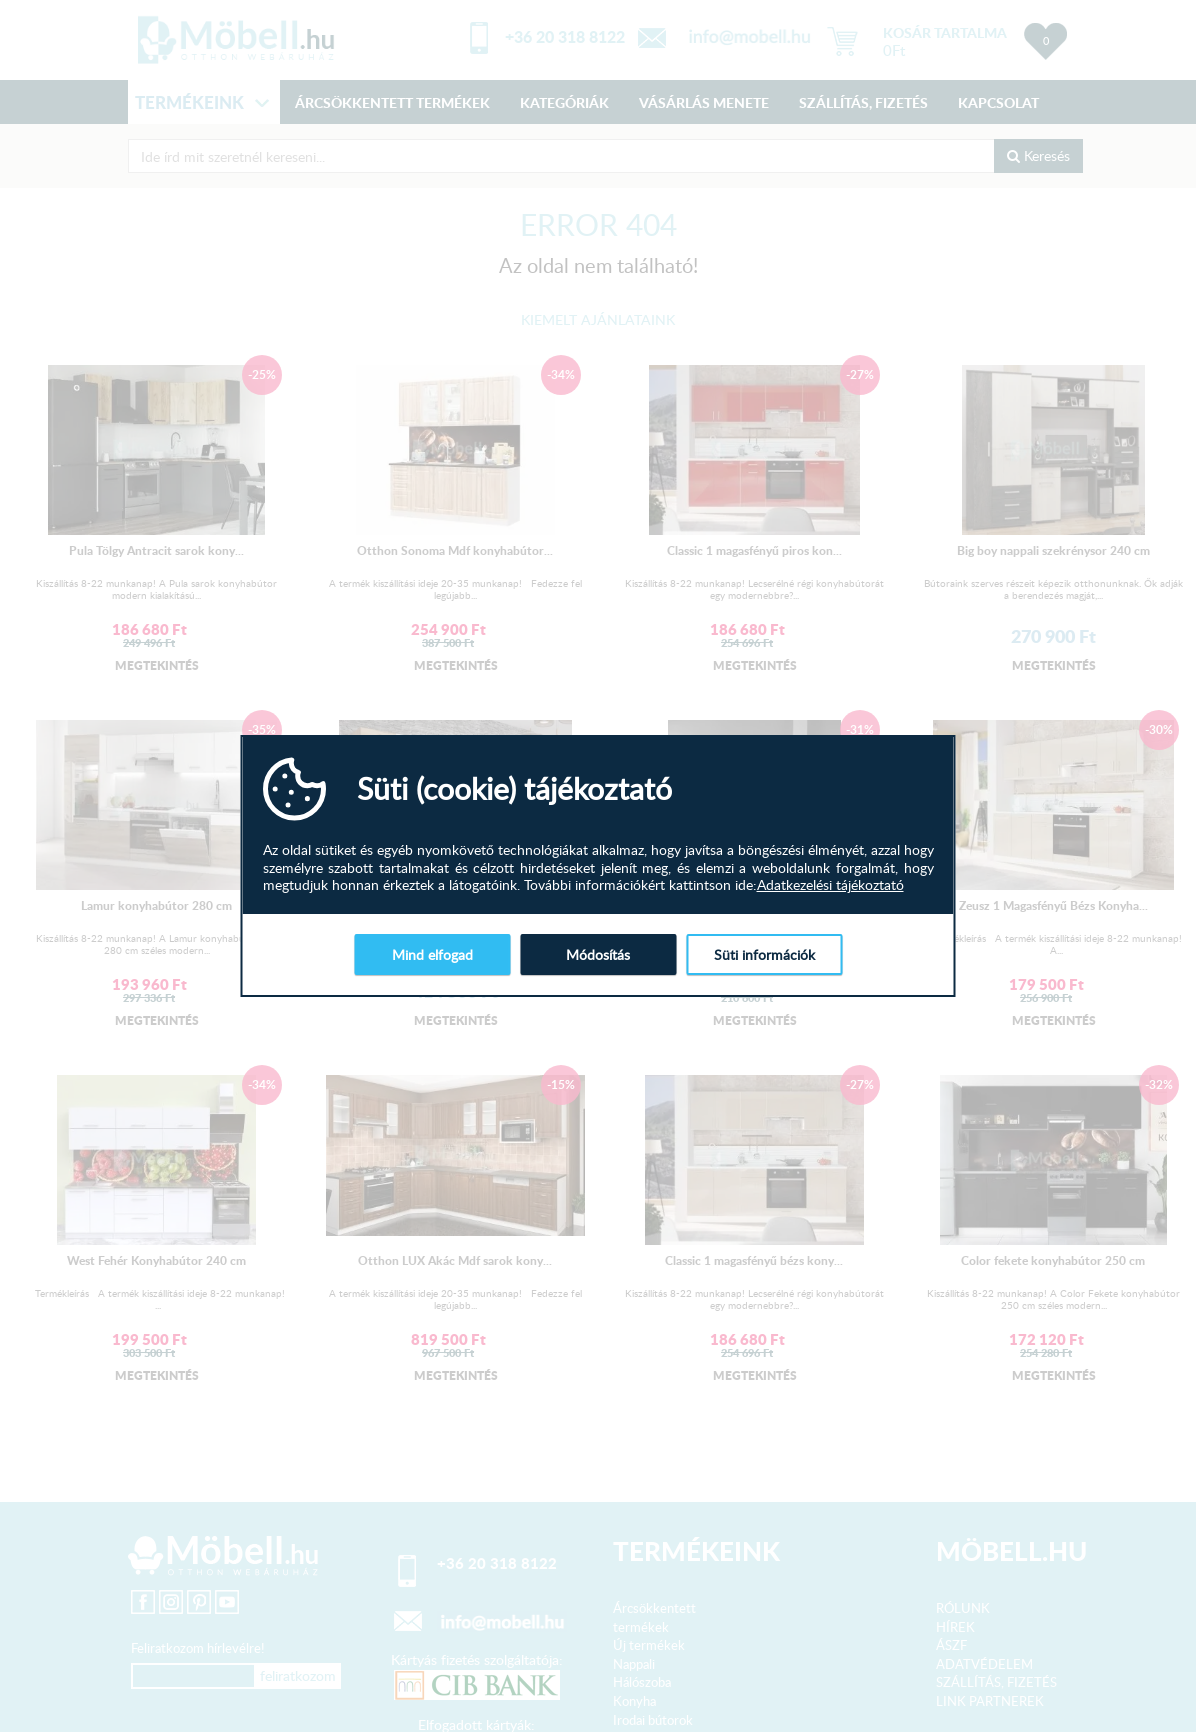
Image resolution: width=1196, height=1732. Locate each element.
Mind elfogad (432, 954)
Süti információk (764, 954)
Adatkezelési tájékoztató (830, 885)
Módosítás (598, 954)
